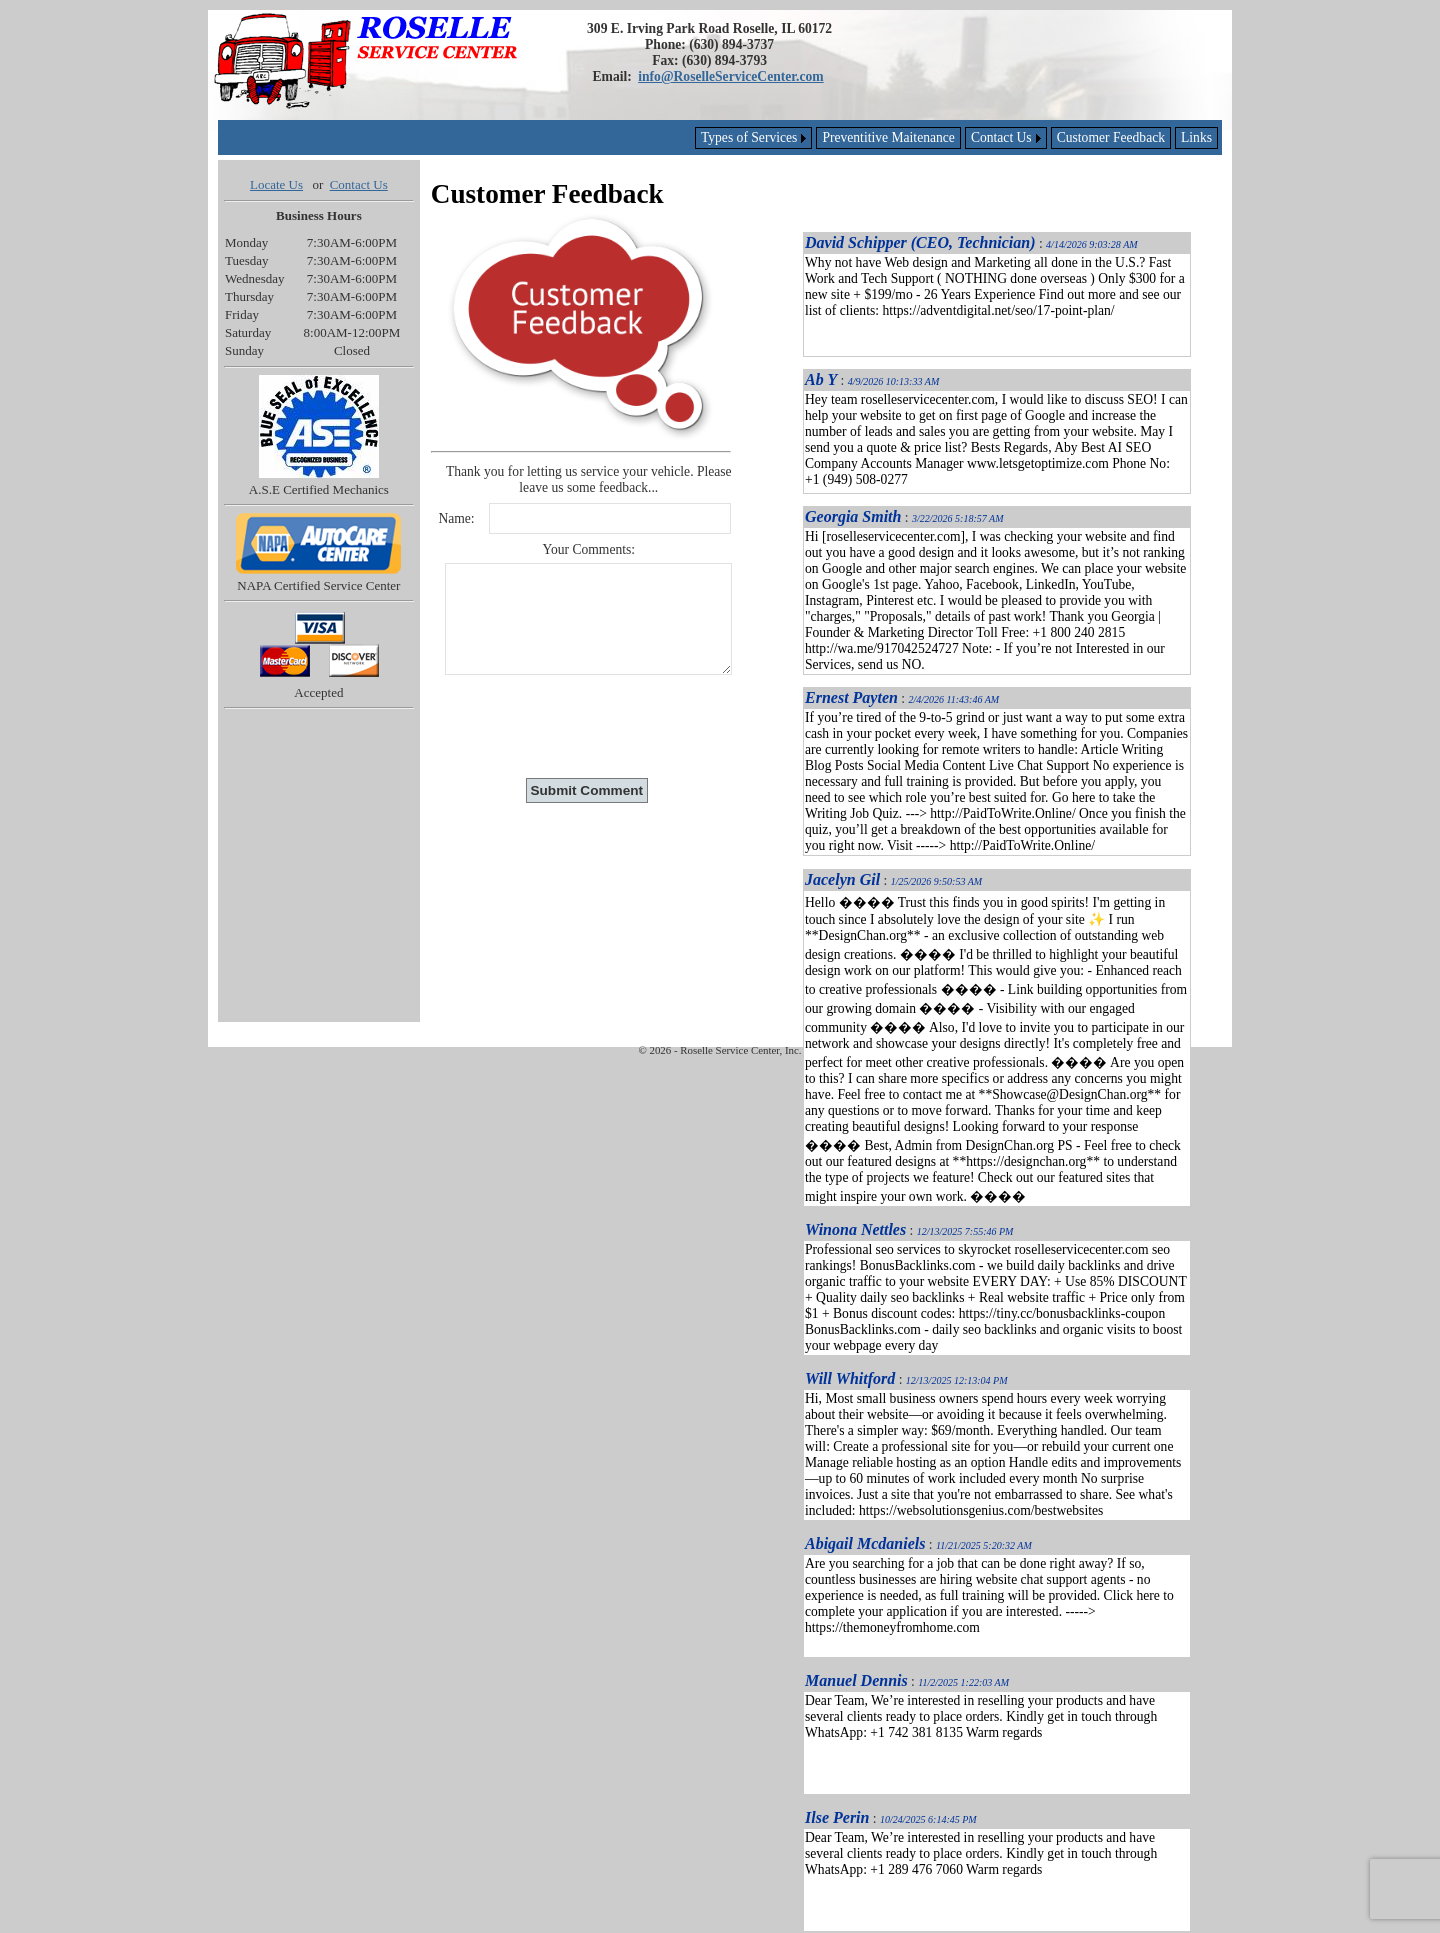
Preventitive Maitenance (888, 137)
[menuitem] (1196, 138)
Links (1196, 137)
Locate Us (276, 184)
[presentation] (589, 726)
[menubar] (956, 138)
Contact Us (1001, 137)
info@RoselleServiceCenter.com (730, 76)
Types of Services (749, 137)
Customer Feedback (1111, 137)
